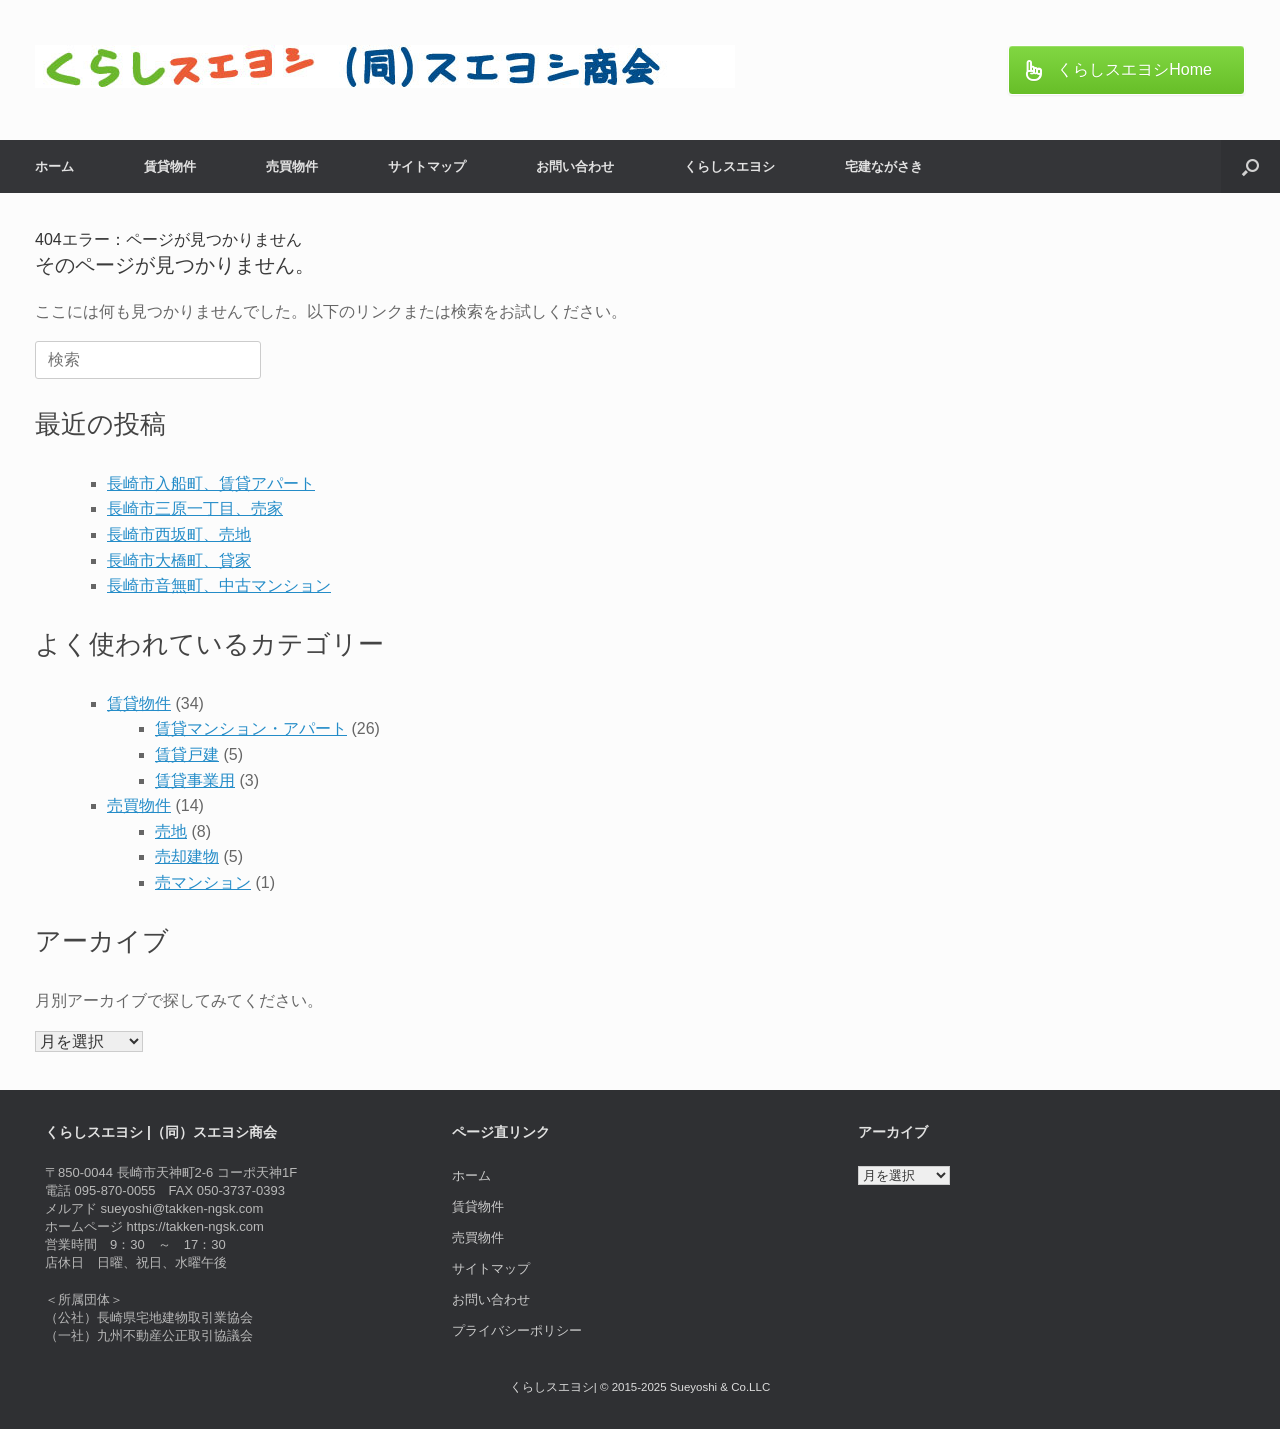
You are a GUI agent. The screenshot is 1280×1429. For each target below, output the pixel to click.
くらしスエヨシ (729, 166)
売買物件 (292, 166)
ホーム (54, 166)
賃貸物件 (170, 166)
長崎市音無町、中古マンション (219, 585)
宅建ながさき (884, 166)
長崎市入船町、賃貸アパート (211, 483)
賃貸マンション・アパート (251, 728)
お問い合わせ (575, 166)
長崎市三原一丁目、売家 (195, 508)
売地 (171, 831)
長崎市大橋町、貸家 (179, 560)
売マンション (203, 882)
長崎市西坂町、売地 (179, 534)
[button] (1250, 166)
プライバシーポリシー (517, 1330)
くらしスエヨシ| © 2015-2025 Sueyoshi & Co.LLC (640, 1387)
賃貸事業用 (195, 780)
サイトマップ (427, 166)
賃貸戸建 (187, 754)
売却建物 (187, 856)
